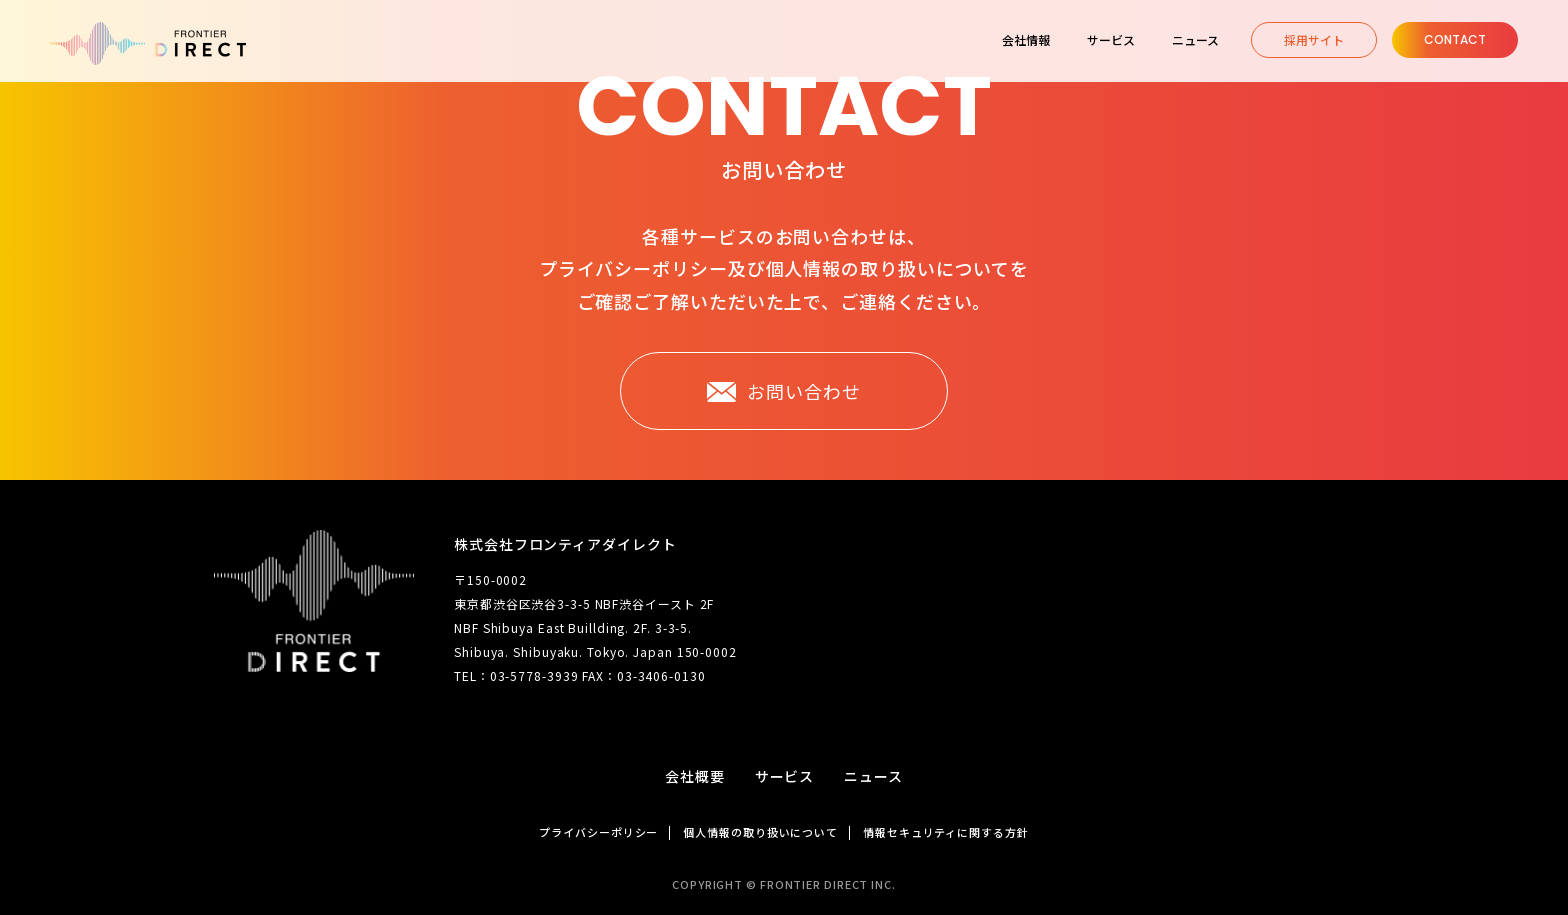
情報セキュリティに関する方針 (946, 832)
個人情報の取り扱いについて (760, 832)
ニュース (873, 776)
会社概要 (695, 776)
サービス (785, 776)
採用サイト (1314, 39)
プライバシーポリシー (598, 832)
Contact (1455, 39)
